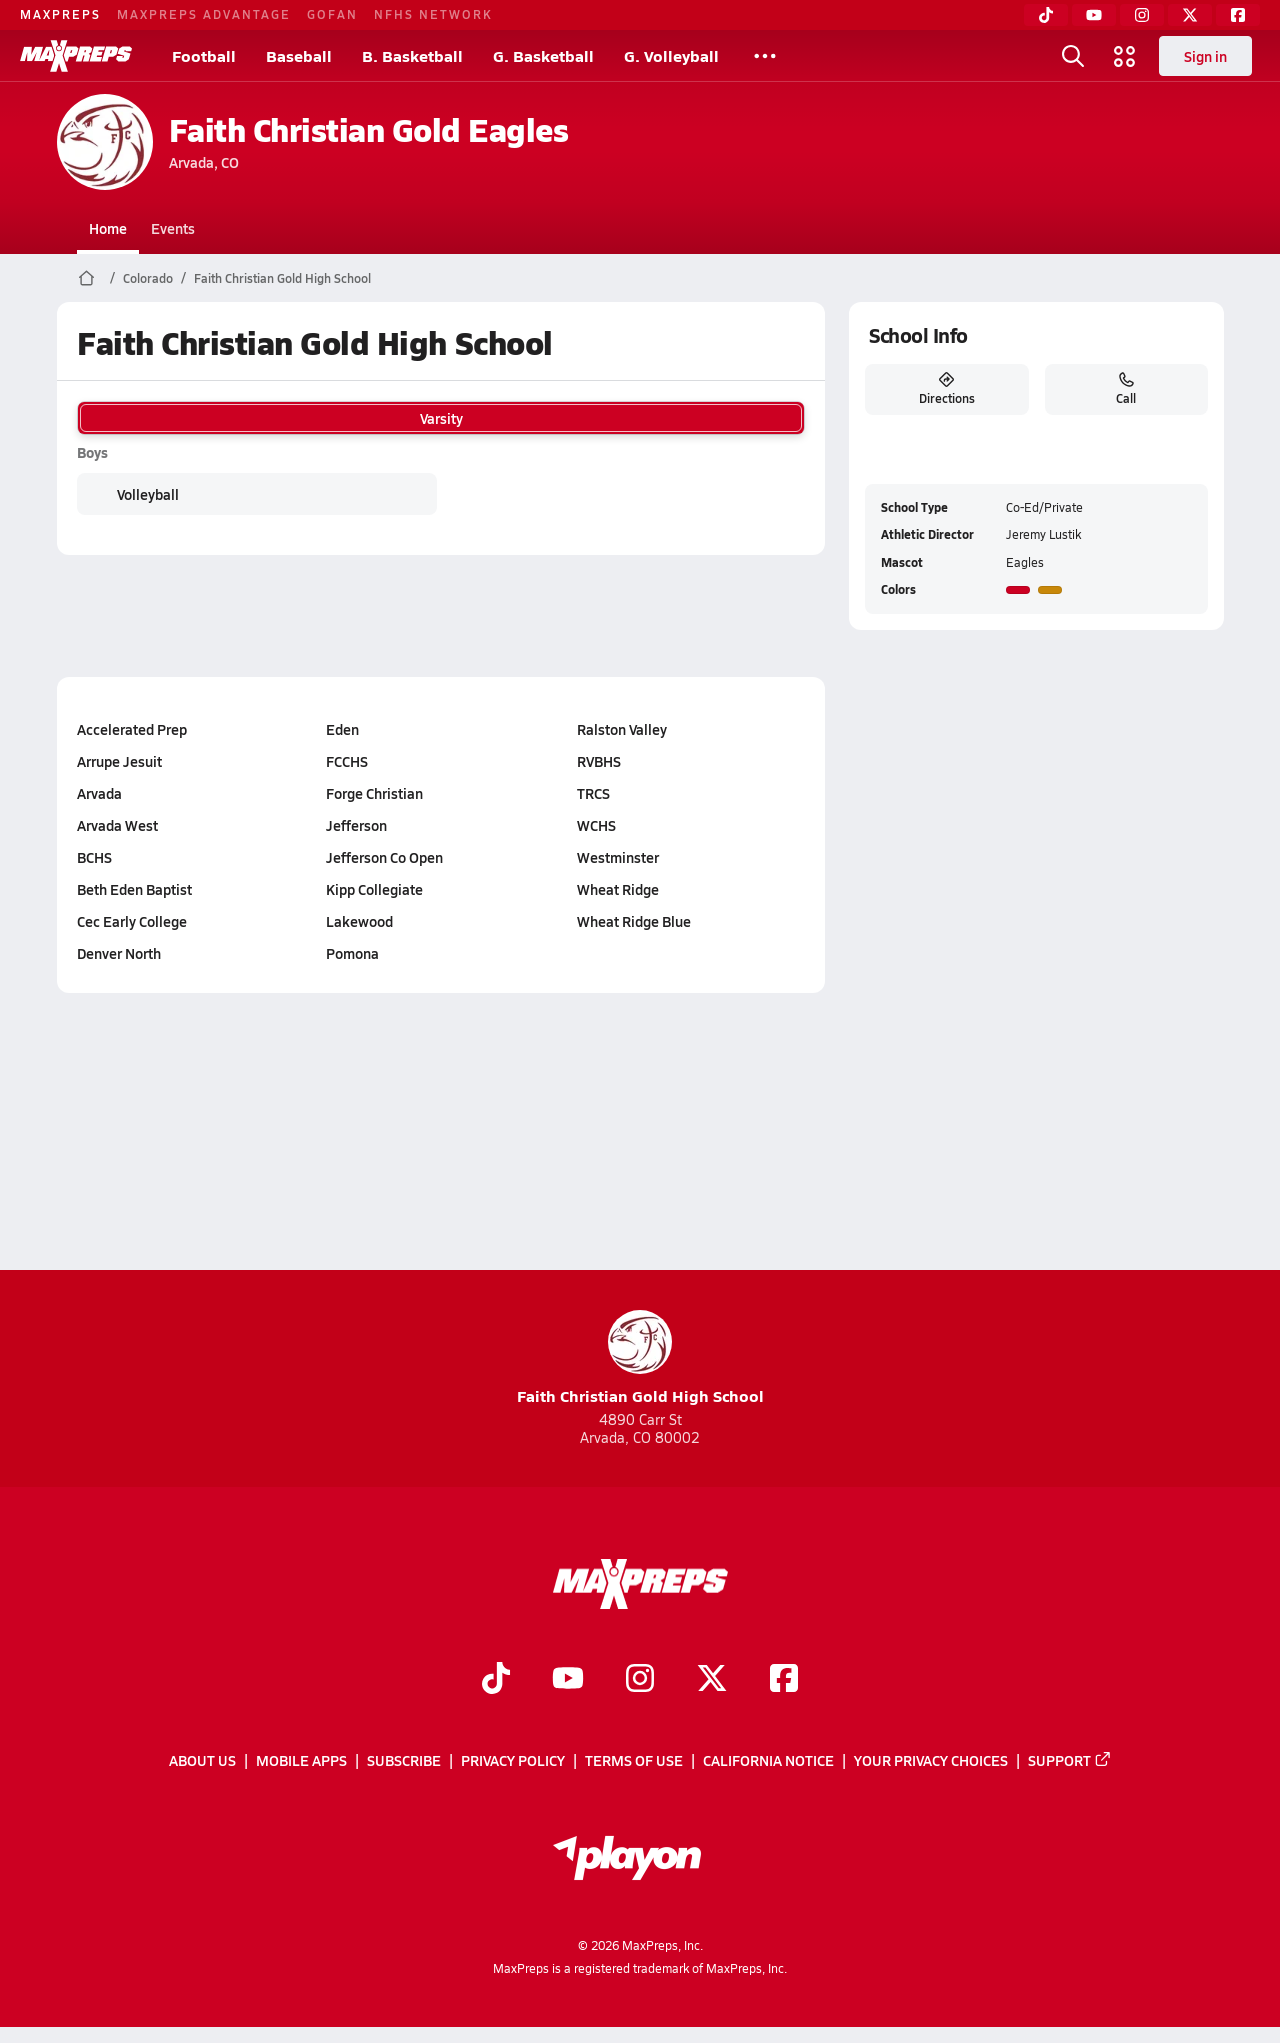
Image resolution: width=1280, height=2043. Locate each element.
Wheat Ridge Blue (634, 921)
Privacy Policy (513, 1761)
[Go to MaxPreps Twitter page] (712, 1680)
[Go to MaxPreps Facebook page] (784, 1680)
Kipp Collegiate (374, 889)
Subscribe (404, 1761)
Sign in (1205, 56)
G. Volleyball (671, 55)
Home (108, 228)
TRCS (593, 793)
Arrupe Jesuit (119, 761)
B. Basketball (412, 55)
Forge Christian (374, 793)
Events (173, 228)
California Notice (768, 1761)
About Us (202, 1761)
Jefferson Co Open (384, 857)
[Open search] (1073, 56)
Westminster (618, 857)
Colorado (148, 278)
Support (1070, 1761)
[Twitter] (1190, 15)
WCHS (596, 825)
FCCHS (347, 761)
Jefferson (356, 825)
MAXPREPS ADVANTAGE (204, 14)
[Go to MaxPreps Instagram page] (640, 1680)
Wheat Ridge (618, 889)
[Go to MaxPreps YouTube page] (568, 1680)
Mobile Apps (301, 1761)
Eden (342, 729)
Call (1126, 389)
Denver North (119, 953)
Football (204, 55)
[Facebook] (1238, 15)
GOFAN (332, 14)
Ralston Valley (622, 729)
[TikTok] (1046, 15)
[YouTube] (1094, 15)
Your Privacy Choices (931, 1761)
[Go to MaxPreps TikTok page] (496, 1680)
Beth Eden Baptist (134, 889)
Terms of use (634, 1761)
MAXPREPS (60, 14)
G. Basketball (543, 55)
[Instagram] (1142, 15)
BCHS (94, 857)
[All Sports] (765, 56)
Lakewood (359, 921)
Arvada (99, 793)
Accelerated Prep (132, 729)
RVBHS (599, 761)
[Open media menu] (1125, 56)
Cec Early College (132, 921)
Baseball (299, 55)
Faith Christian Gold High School (282, 278)
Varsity (441, 418)
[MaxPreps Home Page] (86, 278)
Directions (946, 389)
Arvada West (117, 825)
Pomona (352, 953)
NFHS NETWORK (433, 14)
